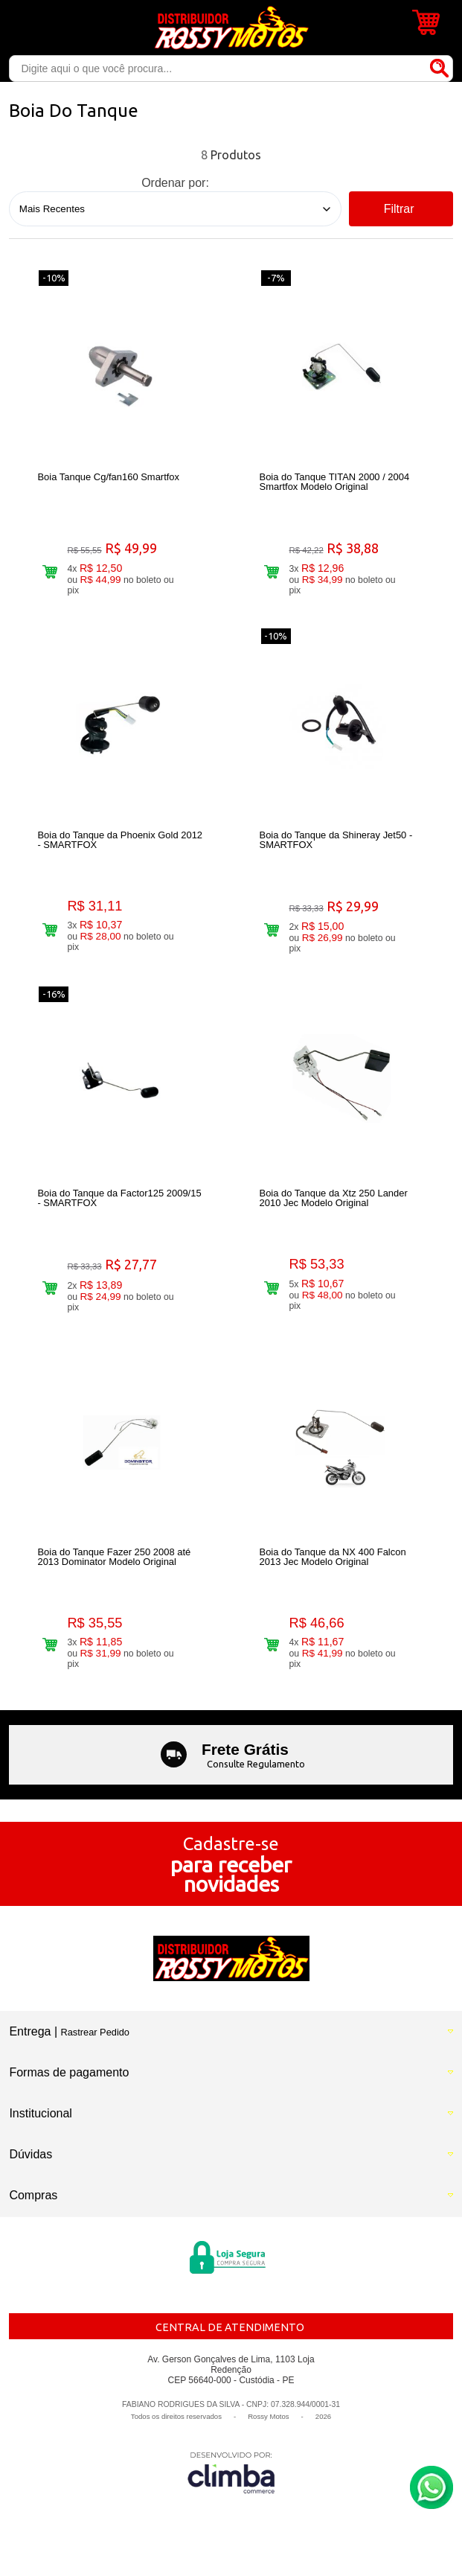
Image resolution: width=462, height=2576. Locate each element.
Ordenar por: (175, 182)
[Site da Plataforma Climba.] (231, 2472)
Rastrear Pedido (95, 2032)
